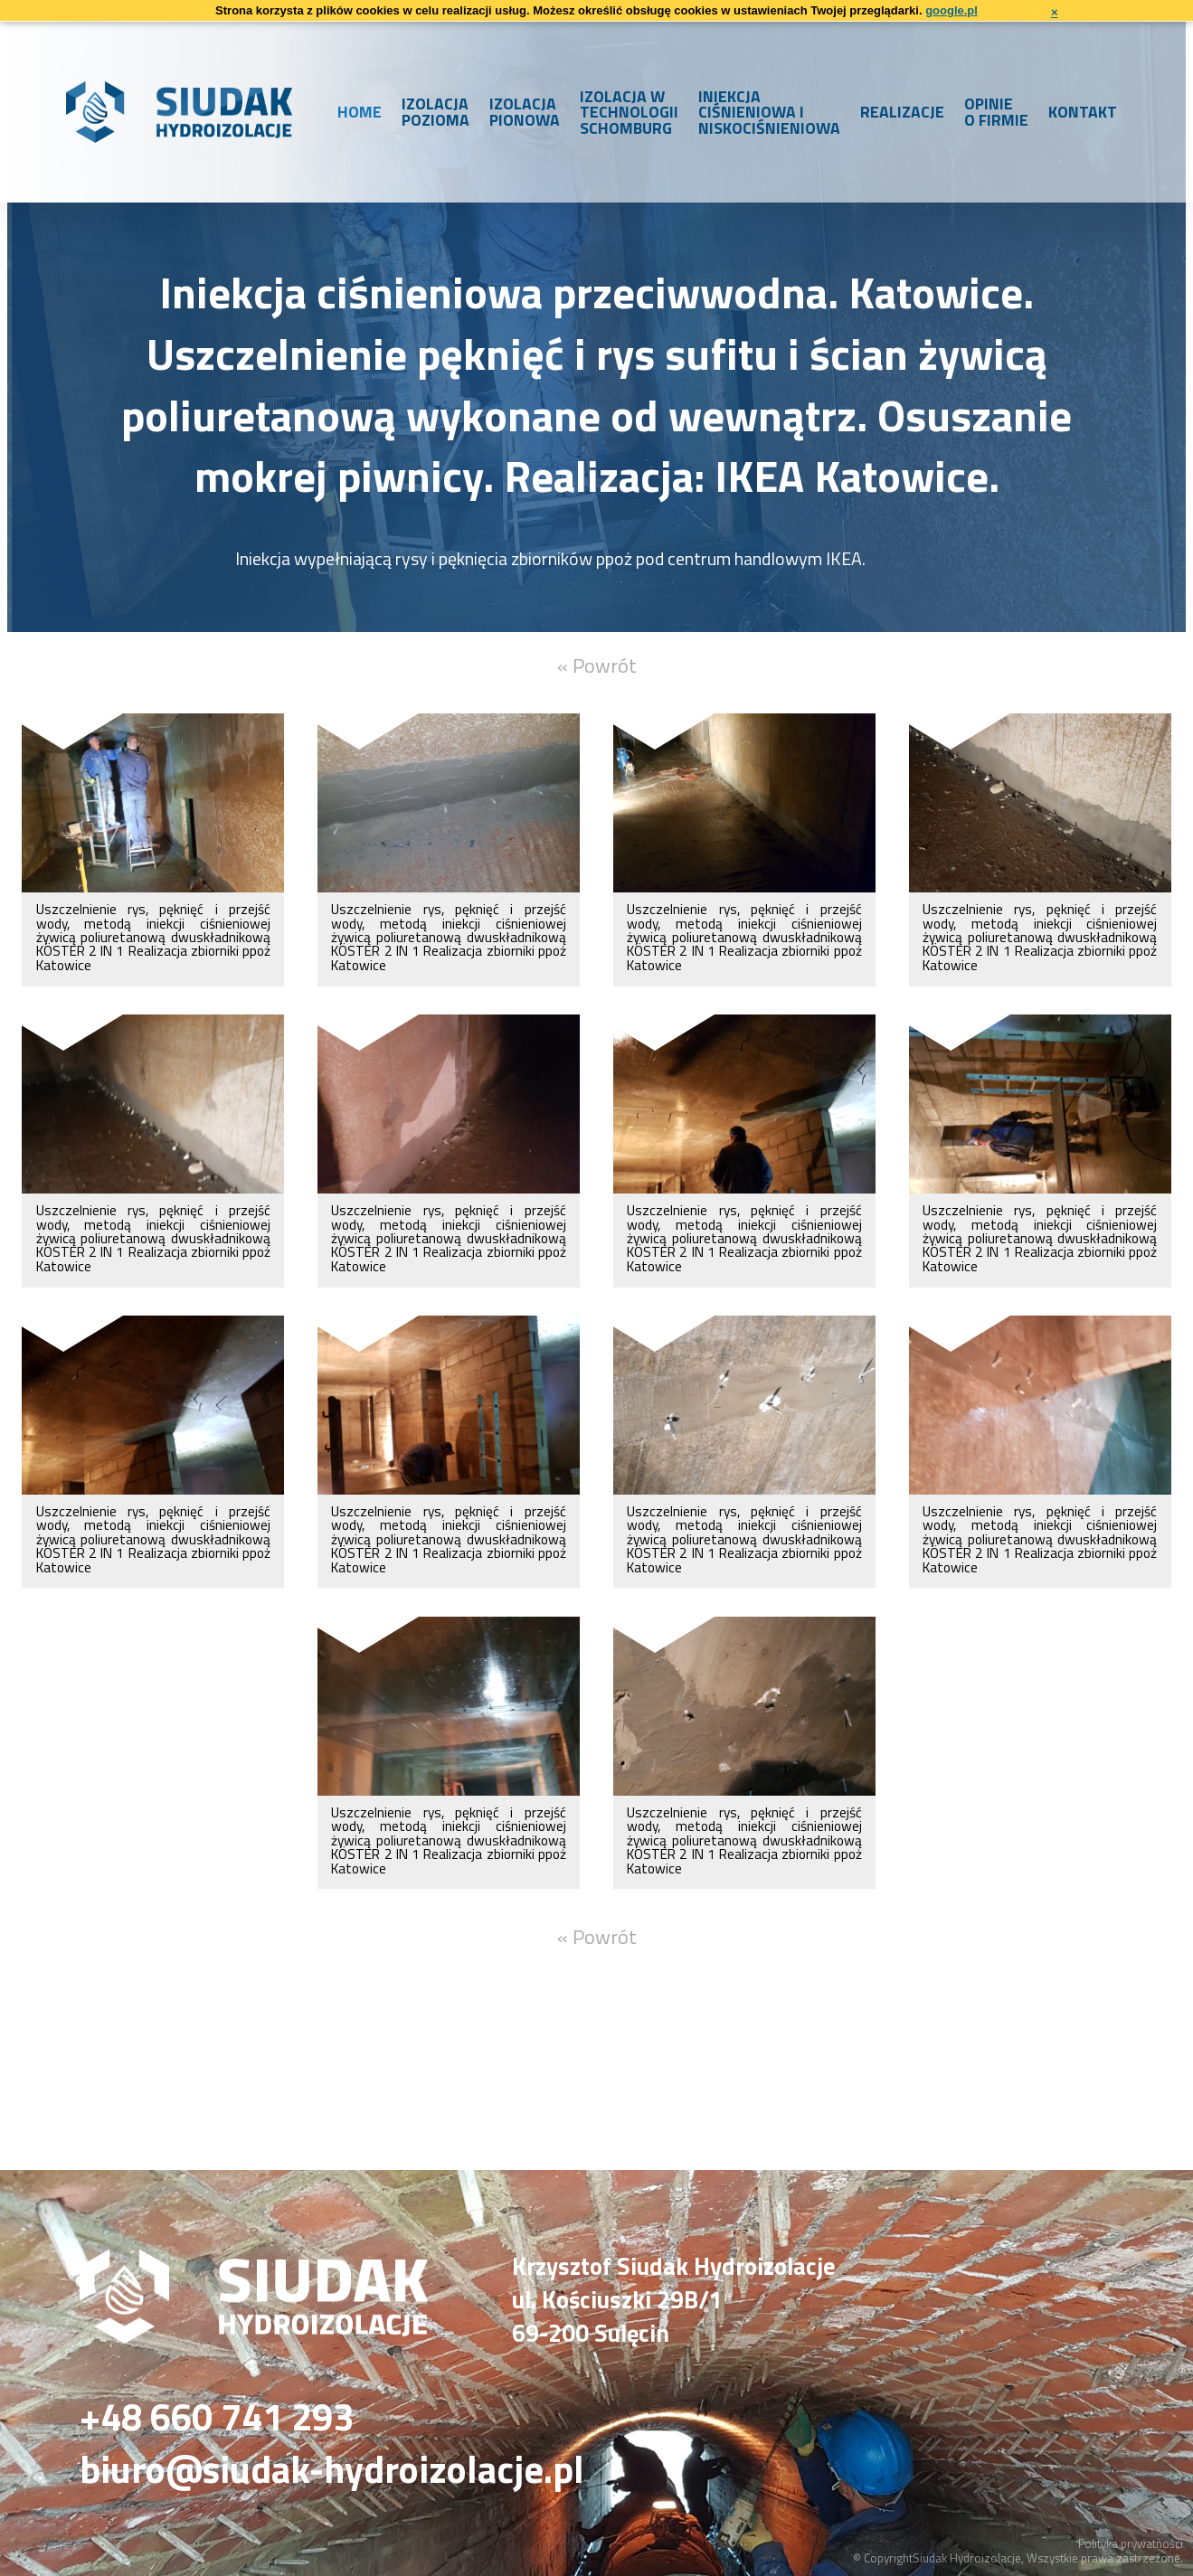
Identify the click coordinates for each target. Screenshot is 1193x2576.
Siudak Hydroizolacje (967, 2558)
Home (359, 111)
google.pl (951, 10)
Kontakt (1082, 111)
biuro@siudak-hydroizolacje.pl (332, 2469)
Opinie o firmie (996, 111)
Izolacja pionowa (524, 111)
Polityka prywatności (1130, 2543)
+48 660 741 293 (217, 2417)
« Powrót (597, 665)
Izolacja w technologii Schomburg (629, 112)
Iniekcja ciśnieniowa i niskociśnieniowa (769, 112)
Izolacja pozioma (435, 111)
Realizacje (902, 111)
